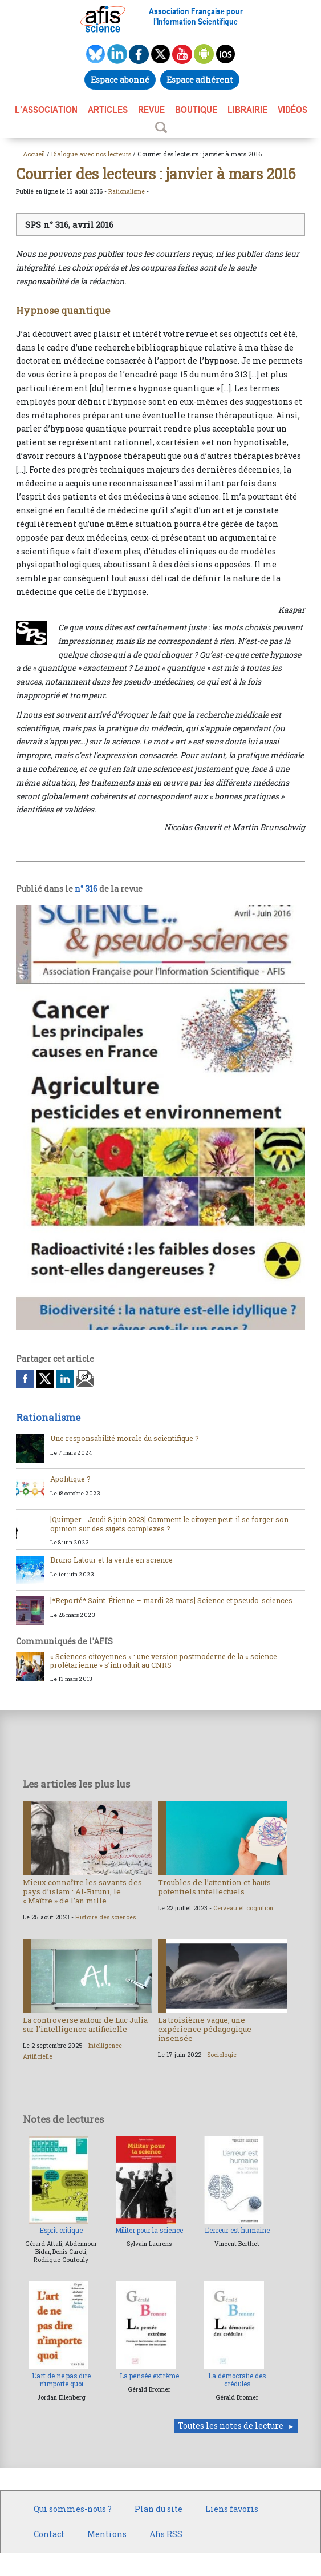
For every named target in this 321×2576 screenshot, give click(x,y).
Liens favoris (231, 2508)
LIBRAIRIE (247, 109)
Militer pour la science (149, 2230)
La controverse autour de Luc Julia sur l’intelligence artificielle (85, 2024)
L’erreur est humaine (237, 2230)
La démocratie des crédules (237, 2380)
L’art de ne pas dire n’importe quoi (61, 2380)
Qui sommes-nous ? (73, 2508)
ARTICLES (108, 109)
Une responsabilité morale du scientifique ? (124, 1438)
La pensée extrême (149, 2376)
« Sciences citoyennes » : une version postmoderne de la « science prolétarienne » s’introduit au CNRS (163, 1660)
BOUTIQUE (196, 109)
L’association (46, 109)
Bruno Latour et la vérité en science (111, 1559)
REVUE (151, 109)
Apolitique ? (70, 1478)
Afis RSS (165, 2534)
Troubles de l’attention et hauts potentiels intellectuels (214, 1887)
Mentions (107, 2534)
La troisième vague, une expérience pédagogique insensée (204, 2029)
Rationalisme (126, 191)
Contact (49, 2534)
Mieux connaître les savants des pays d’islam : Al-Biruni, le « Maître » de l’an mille (82, 1891)
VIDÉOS (292, 109)
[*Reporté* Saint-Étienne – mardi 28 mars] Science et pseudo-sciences (171, 1600)
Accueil (34, 154)
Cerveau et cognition (243, 1908)
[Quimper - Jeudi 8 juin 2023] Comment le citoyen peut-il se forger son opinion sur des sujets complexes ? (169, 1523)
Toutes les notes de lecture (230, 2425)
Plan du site (158, 2508)
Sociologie (222, 2055)
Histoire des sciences (105, 1917)
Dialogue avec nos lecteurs (91, 154)
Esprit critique (61, 2230)
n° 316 (86, 888)
